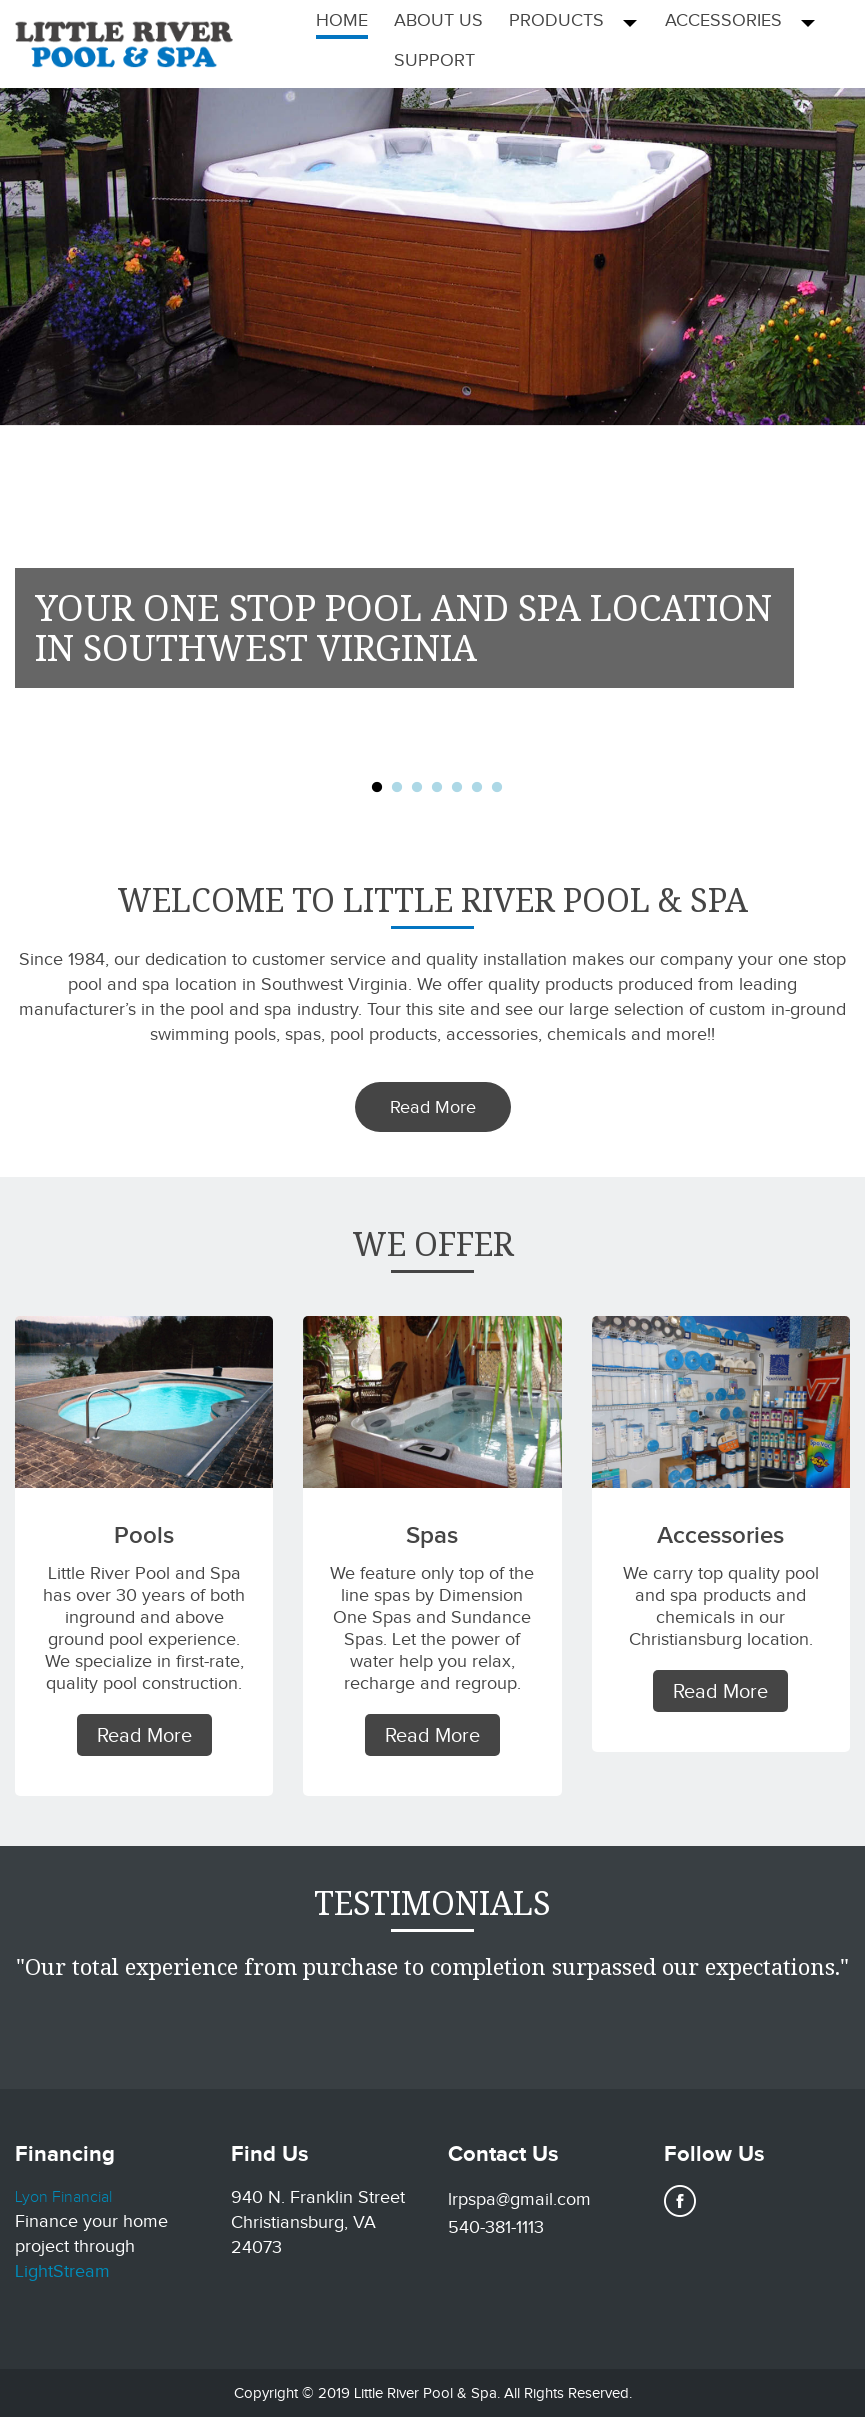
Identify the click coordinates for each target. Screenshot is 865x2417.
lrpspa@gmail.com (519, 2199)
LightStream (62, 2271)
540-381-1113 (496, 2227)
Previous (31, 477)
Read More (433, 1107)
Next (834, 477)
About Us (438, 20)
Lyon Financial (63, 2197)
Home (342, 20)
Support (434, 60)
